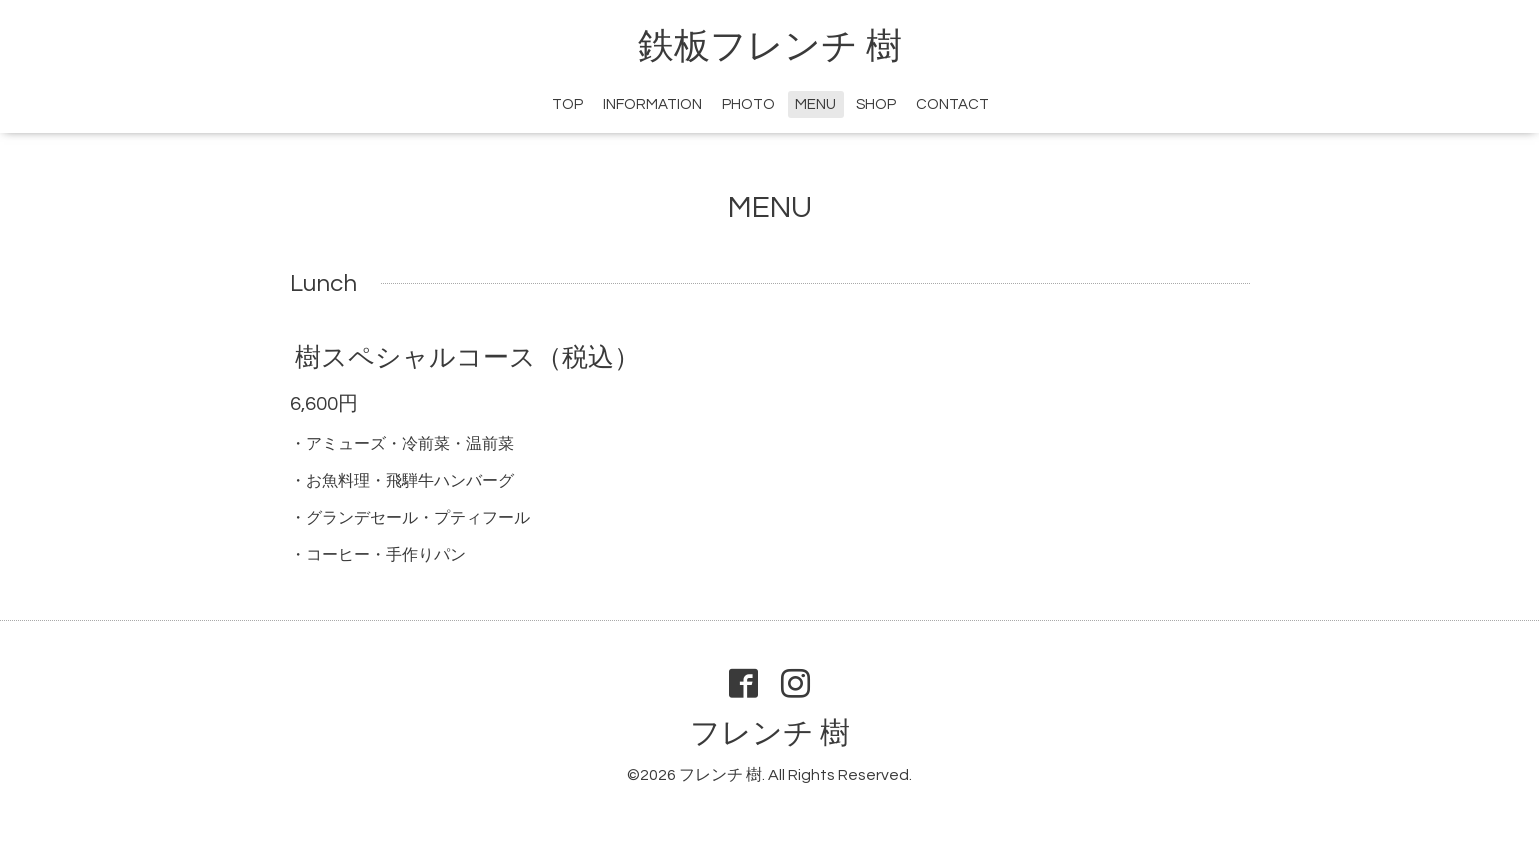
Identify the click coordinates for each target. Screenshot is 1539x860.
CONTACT (952, 104)
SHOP (876, 104)
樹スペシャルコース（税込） (467, 358)
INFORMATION (652, 104)
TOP (567, 104)
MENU (815, 104)
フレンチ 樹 (770, 733)
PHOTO (748, 104)
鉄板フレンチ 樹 (770, 47)
